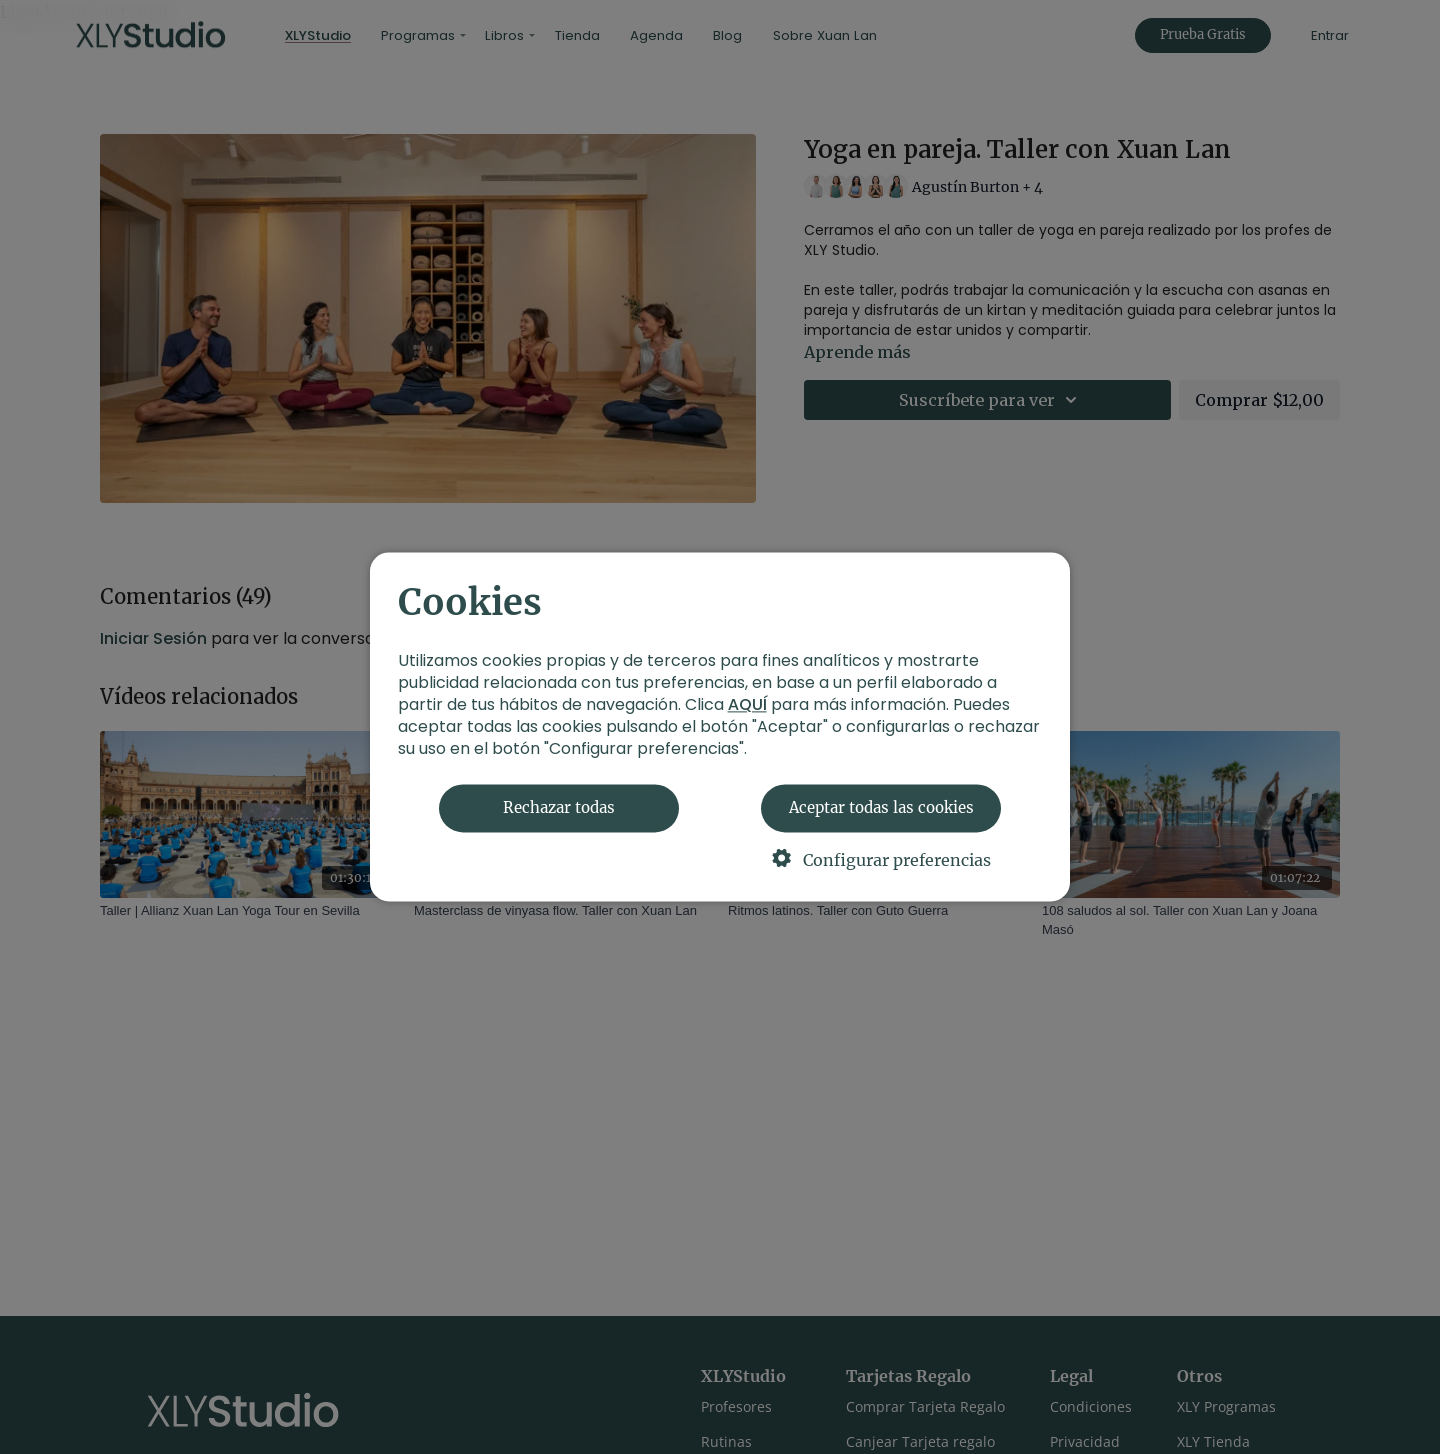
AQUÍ (747, 705)
